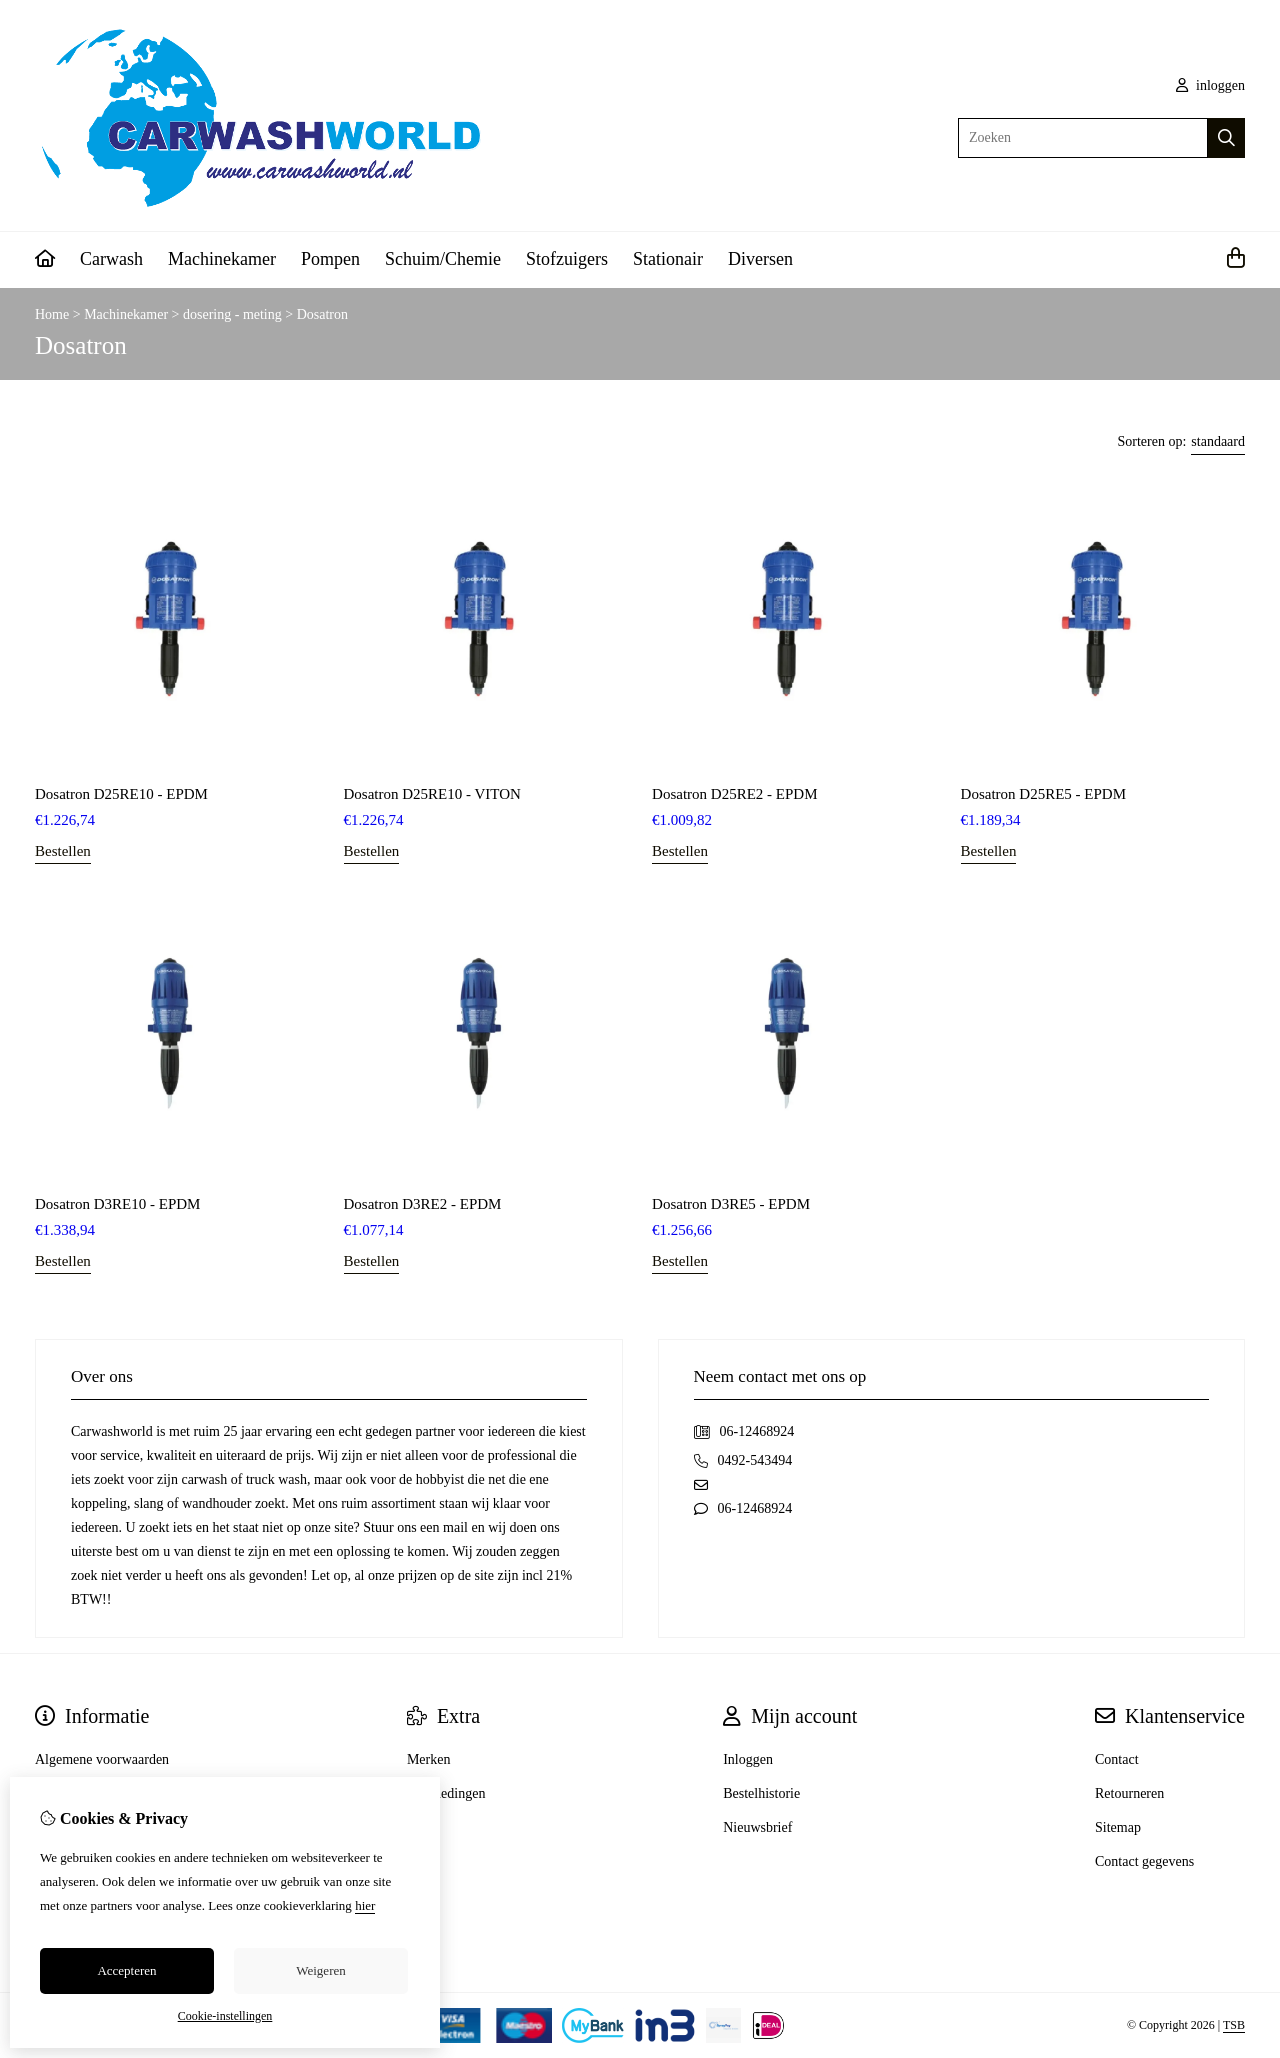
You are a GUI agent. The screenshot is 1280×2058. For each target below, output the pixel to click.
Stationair (668, 259)
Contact (1117, 1759)
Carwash (111, 259)
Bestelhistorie (761, 1793)
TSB (1234, 2025)
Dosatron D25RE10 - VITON (432, 794)
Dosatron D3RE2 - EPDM (423, 1204)
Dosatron (322, 314)
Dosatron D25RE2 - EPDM (734, 794)
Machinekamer (222, 259)
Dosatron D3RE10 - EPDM (117, 1204)
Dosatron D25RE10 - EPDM (121, 794)
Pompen (330, 259)
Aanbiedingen (446, 1793)
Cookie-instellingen (225, 2016)
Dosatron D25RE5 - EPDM (1043, 794)
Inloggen (748, 1759)
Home (52, 314)
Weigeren (320, 1970)
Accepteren (126, 1970)
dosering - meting (232, 314)
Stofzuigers (567, 259)
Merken (429, 1759)
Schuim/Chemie (443, 259)
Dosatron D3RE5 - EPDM (731, 1204)
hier (365, 1905)
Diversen (760, 259)
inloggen (1211, 85)
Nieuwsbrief (757, 1827)
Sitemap (1118, 1827)
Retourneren (1129, 1793)
